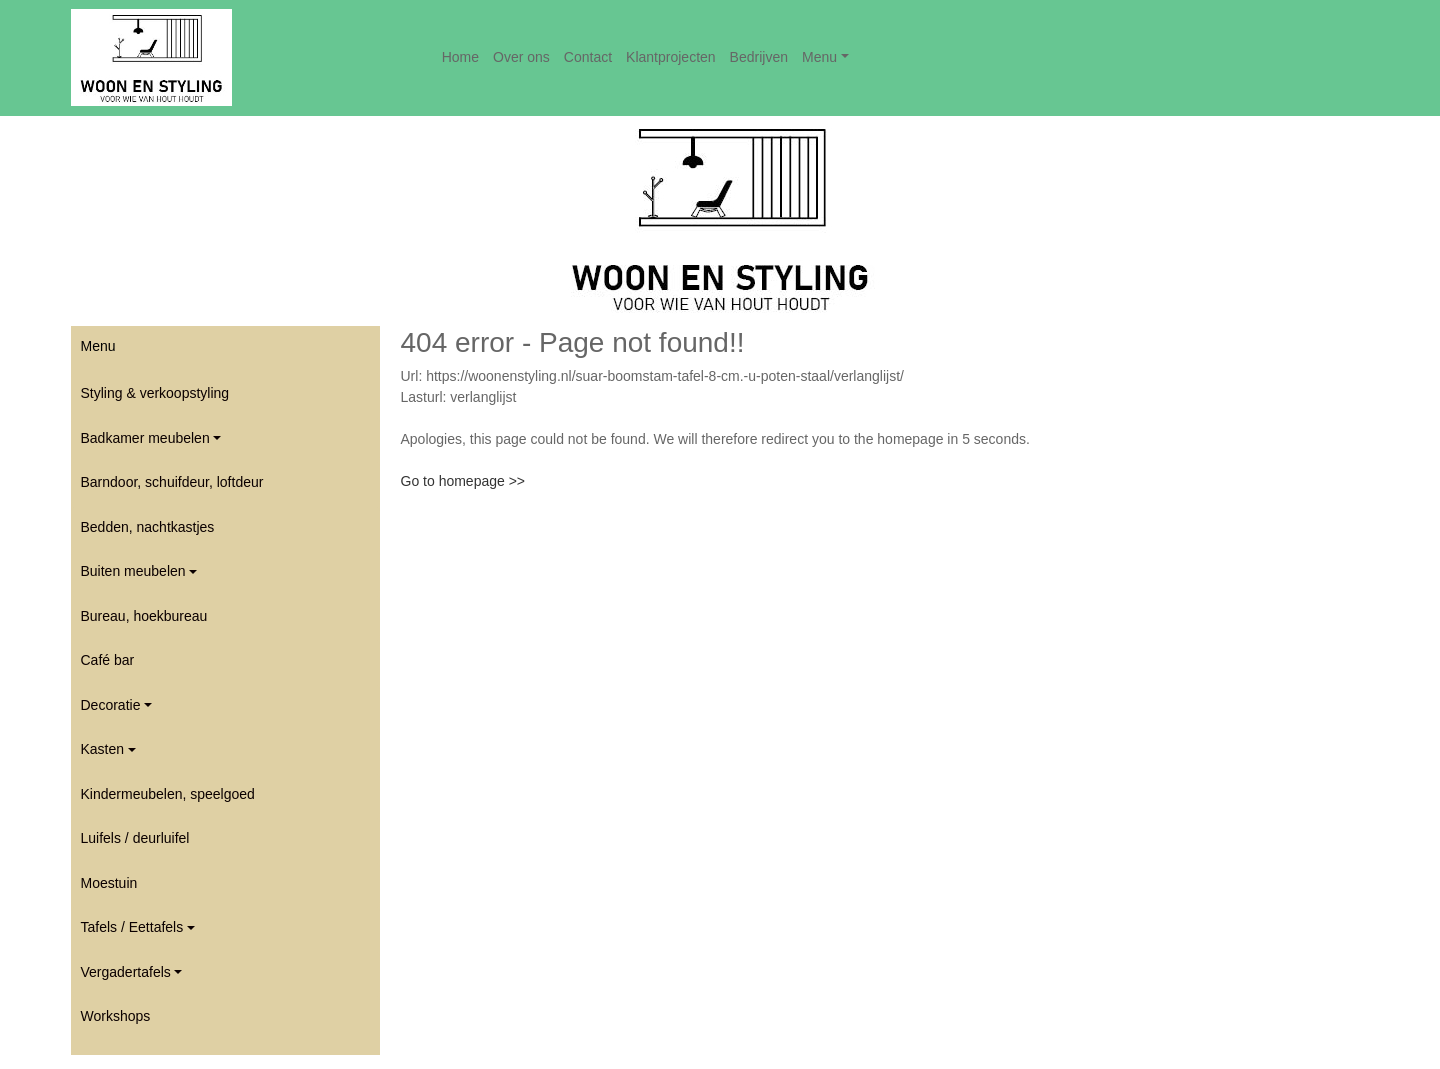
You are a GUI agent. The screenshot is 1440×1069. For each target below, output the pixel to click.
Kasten (103, 749)
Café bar (108, 660)
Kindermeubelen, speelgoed (168, 794)
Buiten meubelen (133, 571)
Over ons (521, 57)
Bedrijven (759, 57)
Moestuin (109, 883)
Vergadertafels (126, 972)
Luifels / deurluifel (135, 838)
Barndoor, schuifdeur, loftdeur (172, 482)
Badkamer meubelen (145, 438)
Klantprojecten (671, 57)
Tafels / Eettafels (132, 927)
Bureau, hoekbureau (144, 616)
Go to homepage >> (463, 481)
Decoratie (111, 705)
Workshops (116, 1016)
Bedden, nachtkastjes (148, 527)
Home (460, 57)
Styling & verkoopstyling (155, 393)
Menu (819, 57)
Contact (588, 57)
